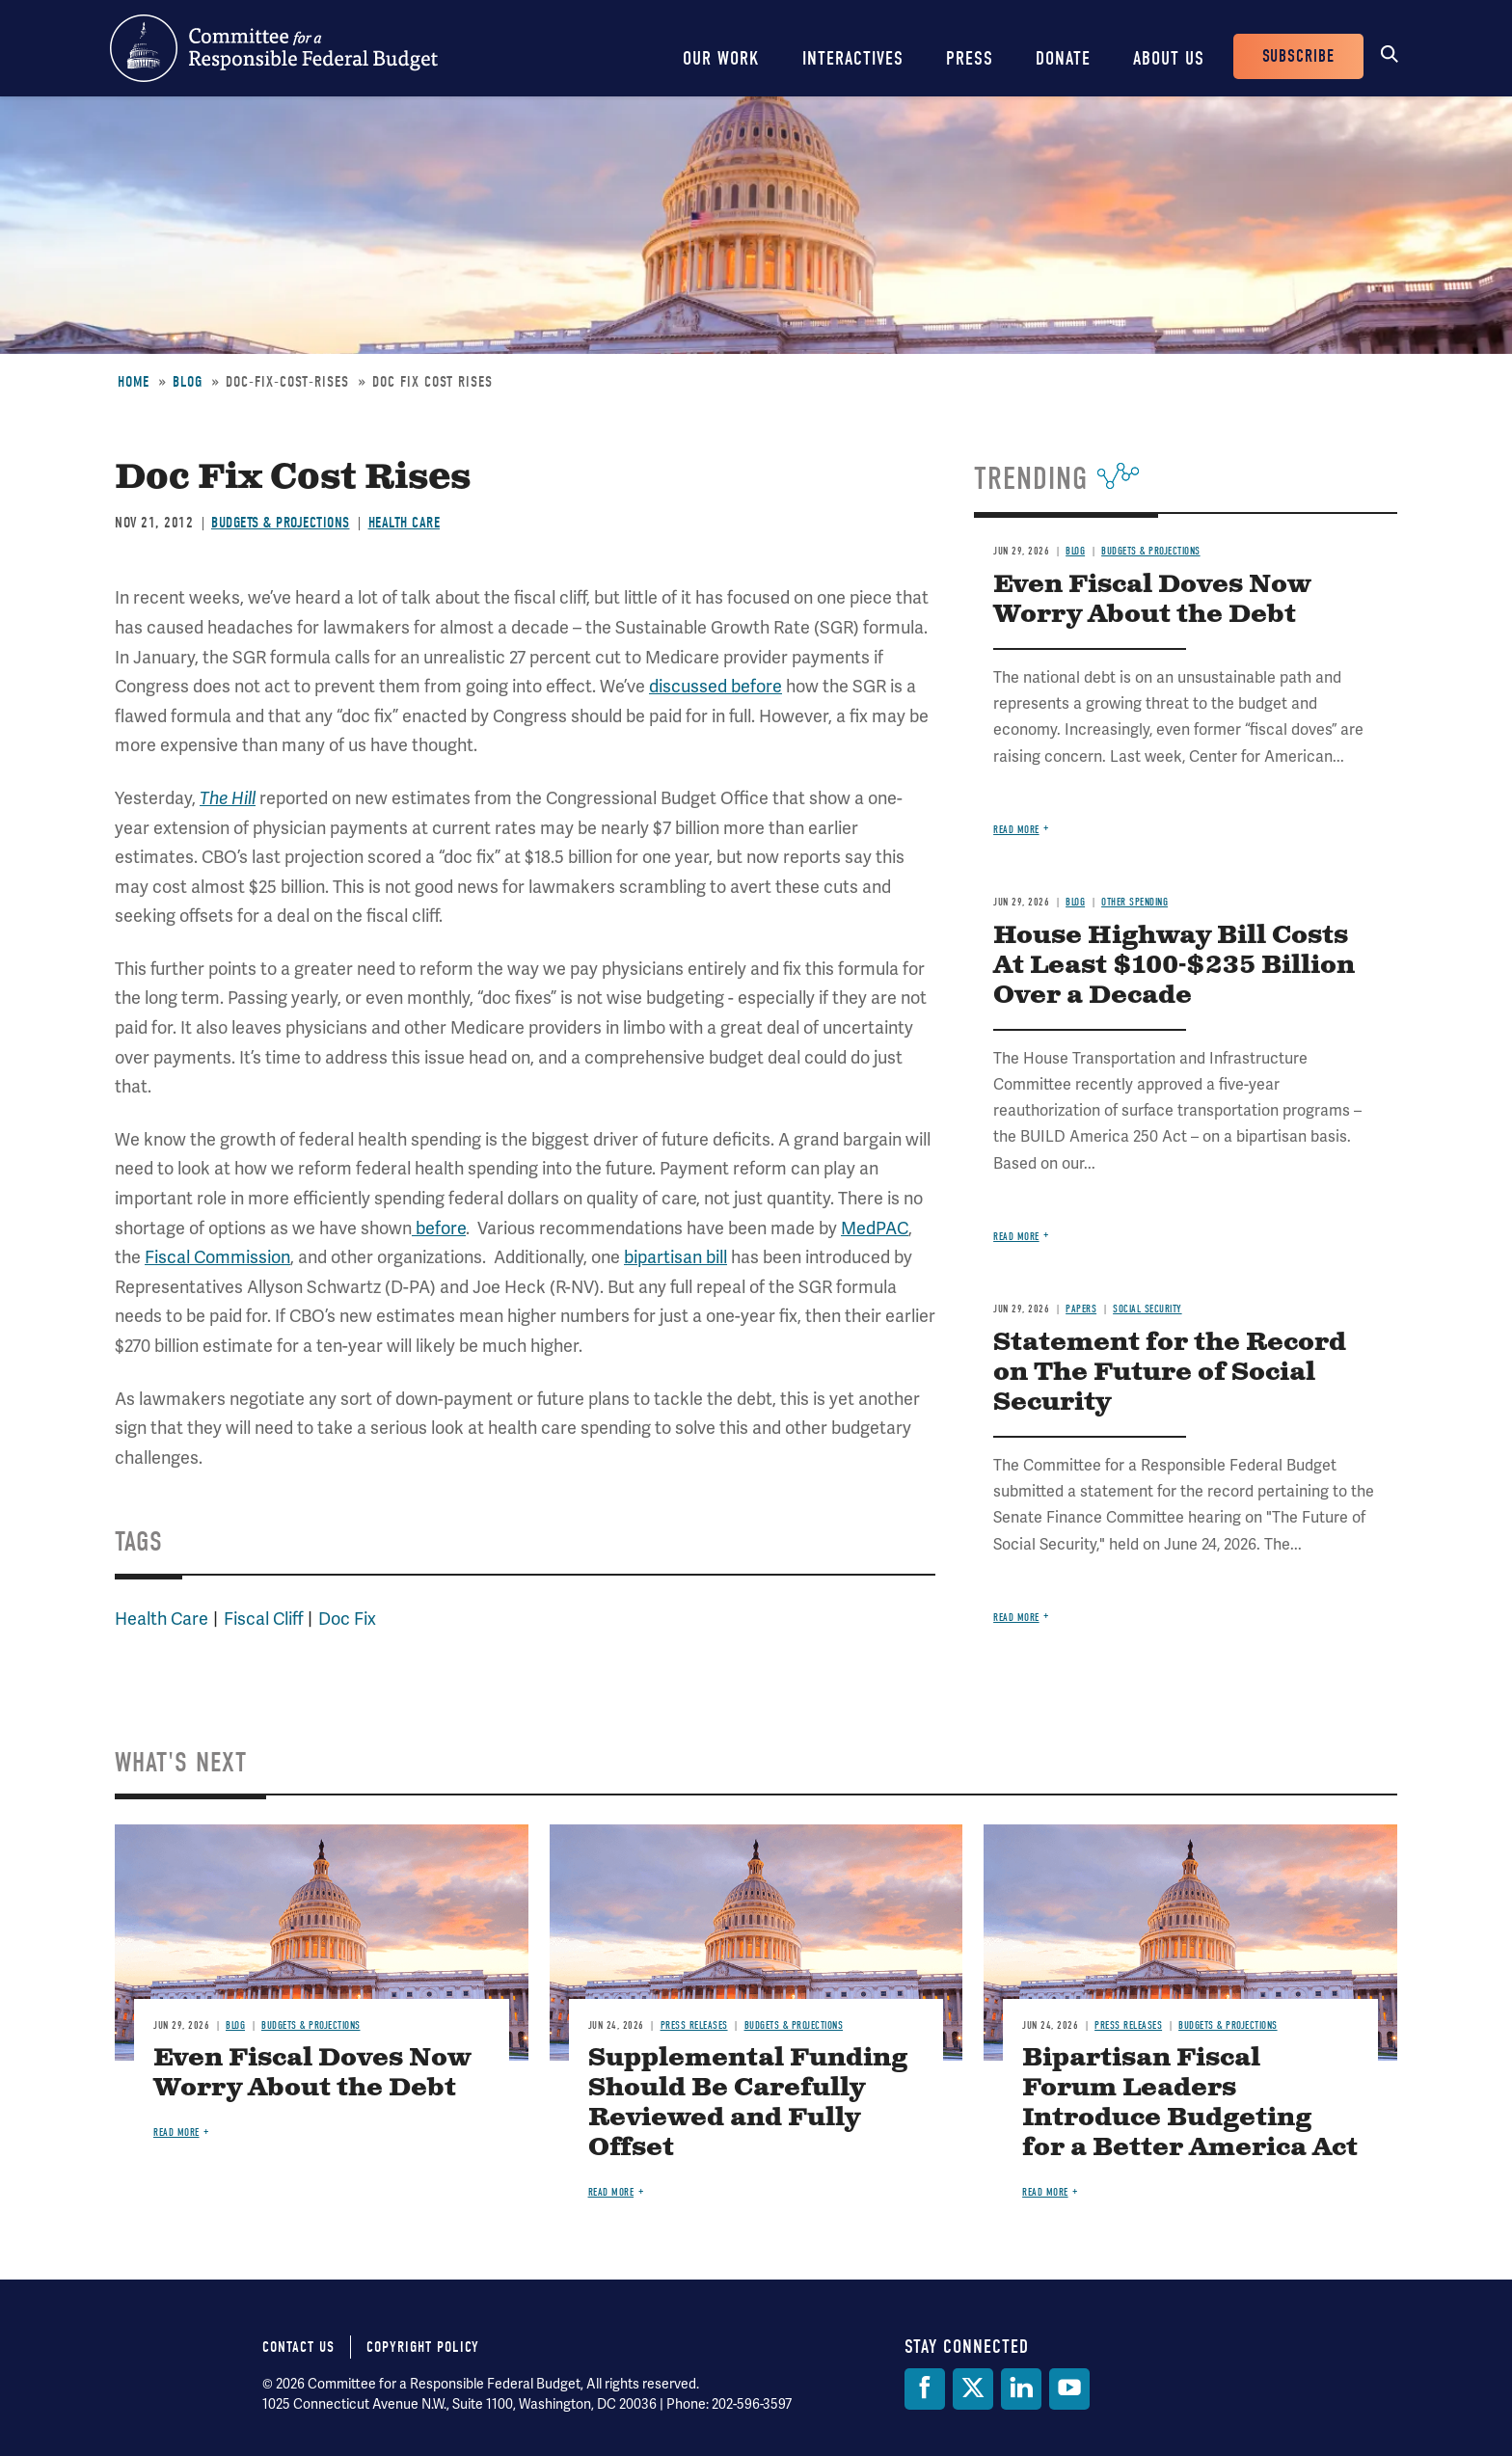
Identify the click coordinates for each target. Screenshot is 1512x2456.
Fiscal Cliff (263, 1619)
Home (133, 382)
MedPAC (874, 1228)
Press (969, 58)
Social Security (1147, 1309)
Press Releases (694, 2025)
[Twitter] (973, 2389)
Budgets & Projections (280, 522)
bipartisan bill (675, 1257)
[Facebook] (924, 2389)
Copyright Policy (422, 2347)
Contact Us (298, 2347)
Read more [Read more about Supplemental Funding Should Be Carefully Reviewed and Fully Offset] (611, 2192)
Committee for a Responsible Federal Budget (274, 48)
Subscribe (1298, 56)
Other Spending (1134, 902)
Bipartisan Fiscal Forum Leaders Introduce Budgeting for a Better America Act (1190, 2103)
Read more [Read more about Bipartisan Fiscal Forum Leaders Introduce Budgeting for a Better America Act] (1045, 2192)
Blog (187, 382)
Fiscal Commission (217, 1257)
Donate (1063, 58)
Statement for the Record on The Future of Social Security (1169, 1372)
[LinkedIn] (1021, 2389)
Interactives (853, 58)
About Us (1168, 58)
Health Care (404, 522)
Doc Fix (347, 1619)
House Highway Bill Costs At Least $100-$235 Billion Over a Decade (1174, 965)
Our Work (721, 58)
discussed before (715, 686)
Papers (1081, 1309)
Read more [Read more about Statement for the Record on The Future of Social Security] (1016, 1617)
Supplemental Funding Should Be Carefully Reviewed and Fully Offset (747, 2103)
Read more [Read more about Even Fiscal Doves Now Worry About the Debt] (1016, 829)
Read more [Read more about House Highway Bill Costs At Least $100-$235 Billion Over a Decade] (1016, 1236)
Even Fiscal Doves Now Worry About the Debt (1151, 600)
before (439, 1228)
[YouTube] (1069, 2389)
